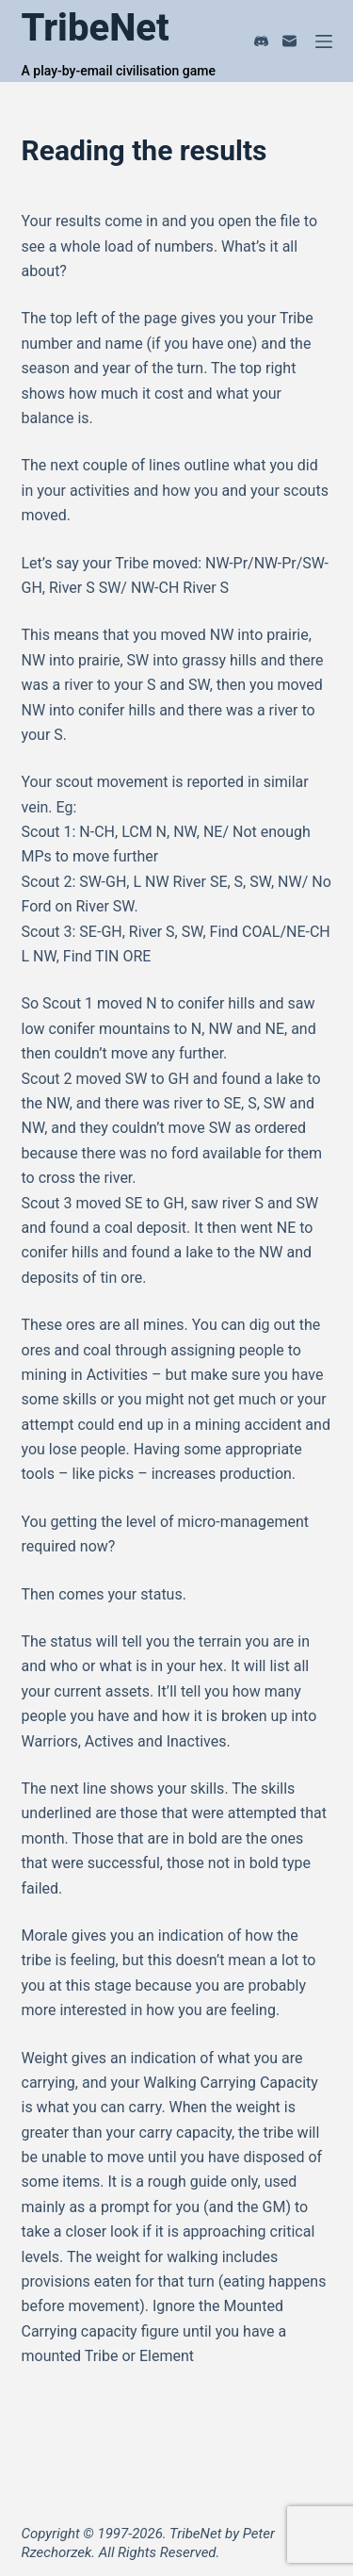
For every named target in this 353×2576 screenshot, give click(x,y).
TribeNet (95, 28)
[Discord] (261, 41)
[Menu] (323, 41)
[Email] (289, 41)
